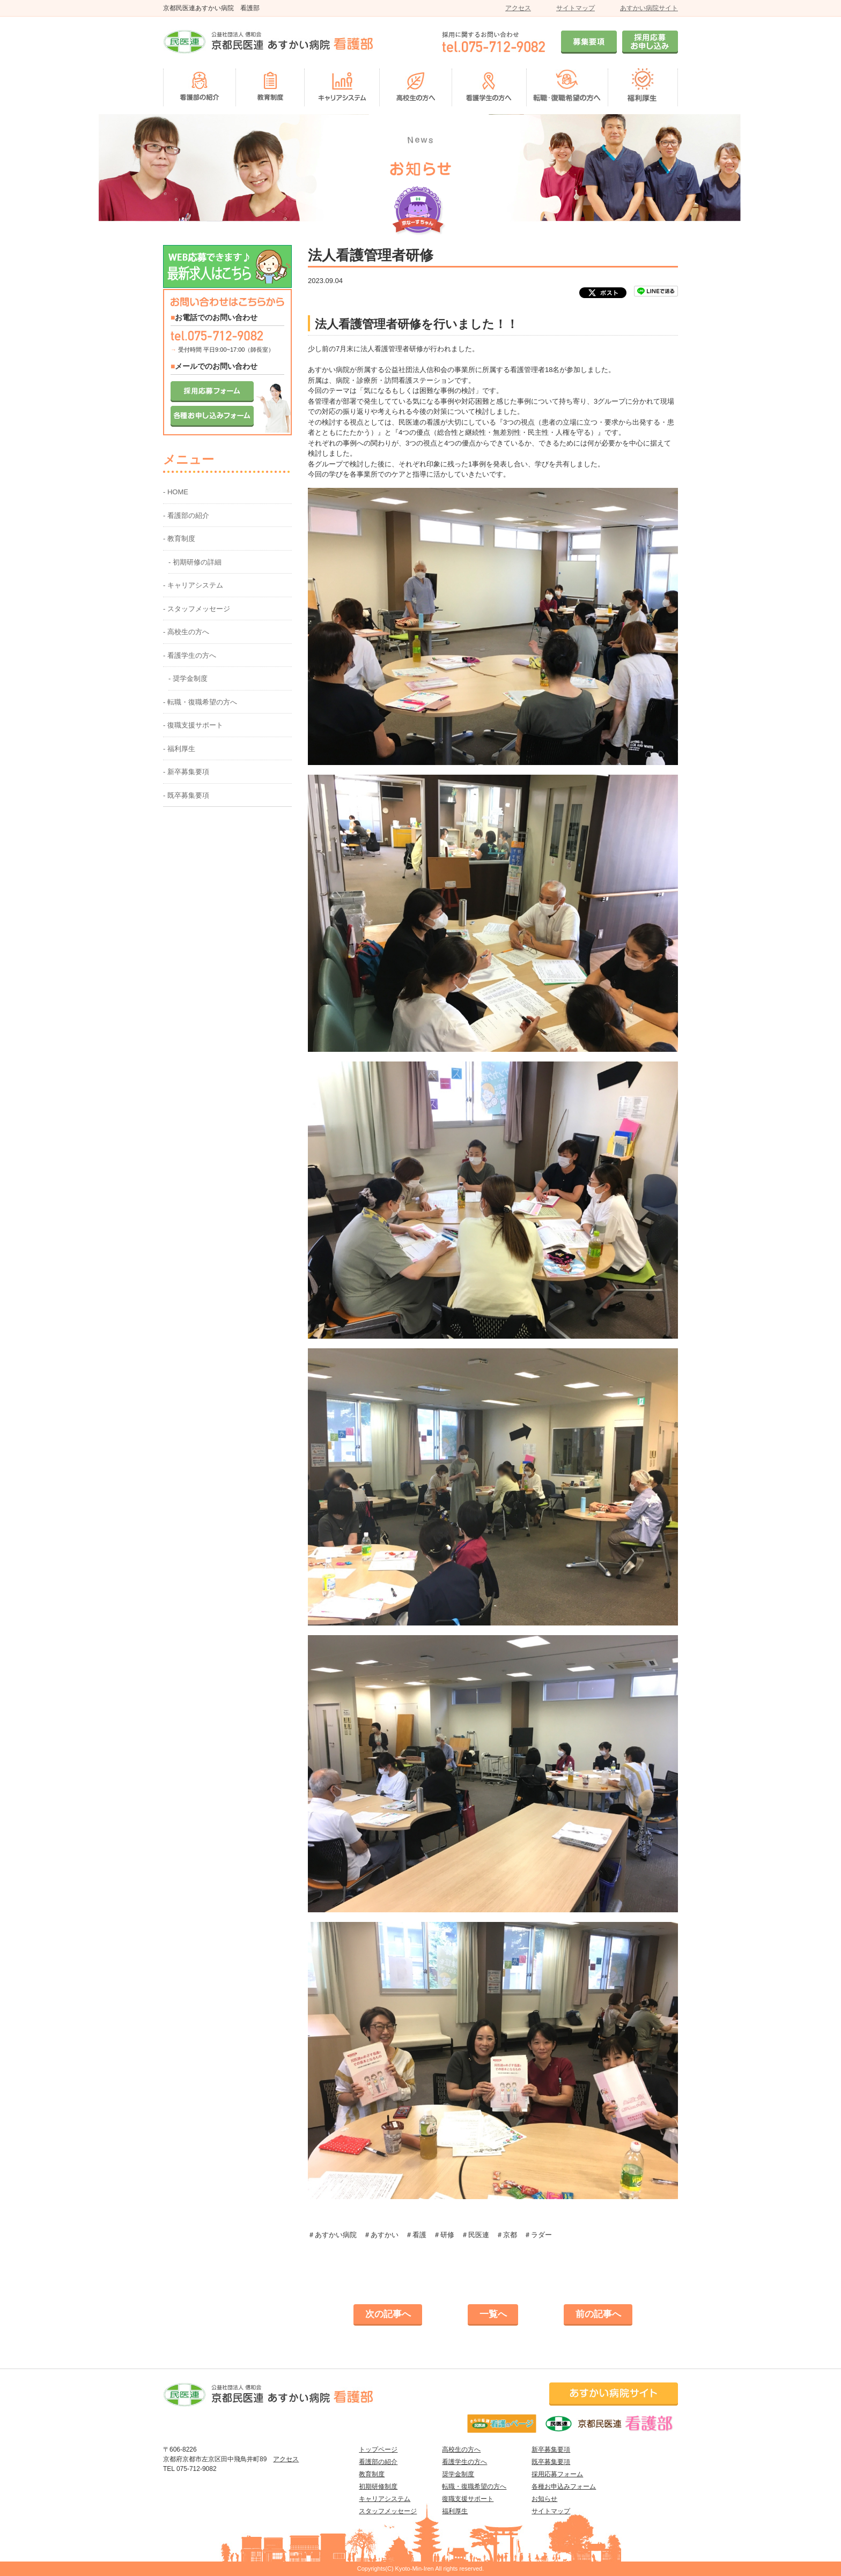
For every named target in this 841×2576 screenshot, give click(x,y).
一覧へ (493, 2314)
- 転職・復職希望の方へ (200, 702)
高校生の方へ (461, 2449)
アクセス (518, 8)
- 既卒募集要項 (186, 795)
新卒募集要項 (551, 2449)
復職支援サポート (467, 2499)
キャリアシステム (384, 2499)
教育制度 (372, 2474)
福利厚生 (455, 2511)
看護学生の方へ (464, 2462)
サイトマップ (575, 8)
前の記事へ (598, 2314)
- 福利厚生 (179, 749)
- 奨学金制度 (188, 678)
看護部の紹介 (378, 2462)
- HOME (175, 492)
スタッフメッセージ (388, 2511)
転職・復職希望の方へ (474, 2486)
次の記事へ (388, 2314)
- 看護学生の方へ (189, 655)
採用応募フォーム (557, 2474)
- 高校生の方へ (186, 632)
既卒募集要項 (551, 2462)
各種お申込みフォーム (564, 2486)
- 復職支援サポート (193, 725)
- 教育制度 (179, 538)
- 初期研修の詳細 (195, 562)
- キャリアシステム (193, 585)
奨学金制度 (458, 2474)
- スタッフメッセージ (196, 609)
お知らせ (544, 2499)
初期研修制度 (378, 2486)
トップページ (378, 2449)
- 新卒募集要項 (186, 772)
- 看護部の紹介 (186, 515)
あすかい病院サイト (649, 8)
